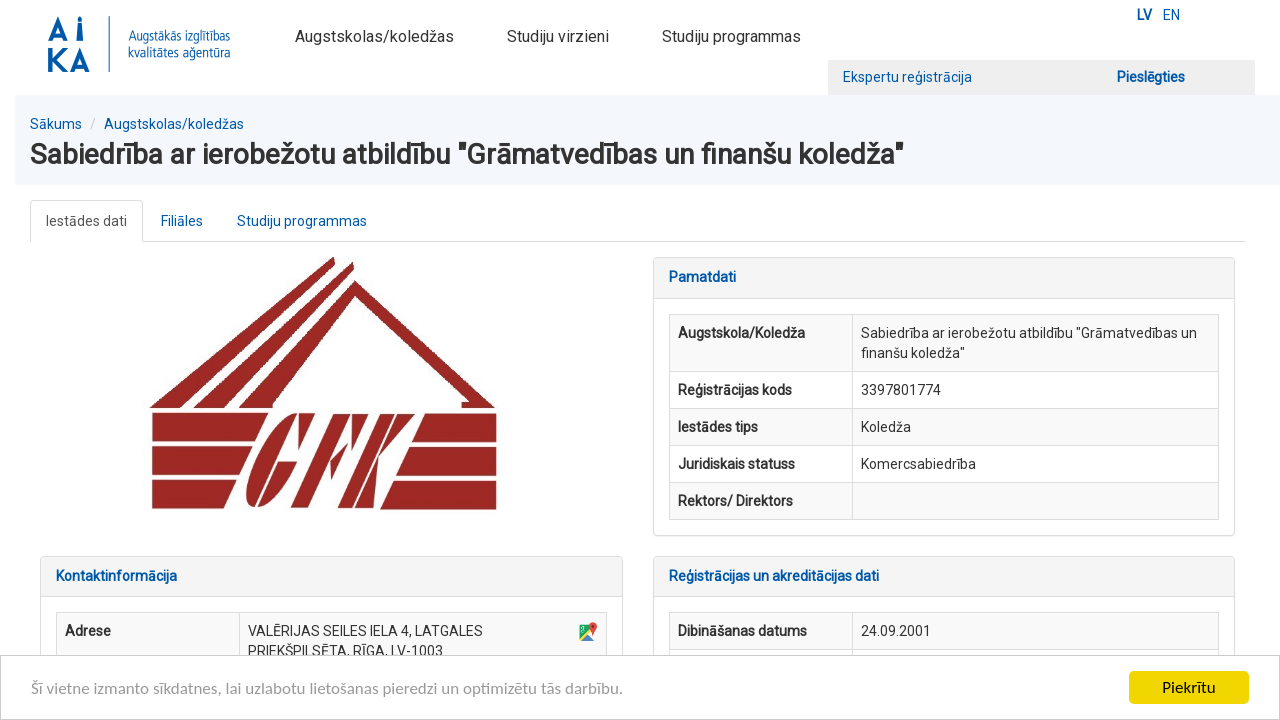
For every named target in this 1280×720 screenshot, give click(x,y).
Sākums (56, 124)
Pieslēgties (1151, 77)
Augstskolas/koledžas (374, 36)
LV (1144, 15)
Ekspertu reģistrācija (907, 77)
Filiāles (182, 221)
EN (1171, 15)
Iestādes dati (86, 221)
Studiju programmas (731, 36)
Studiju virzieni (558, 36)
